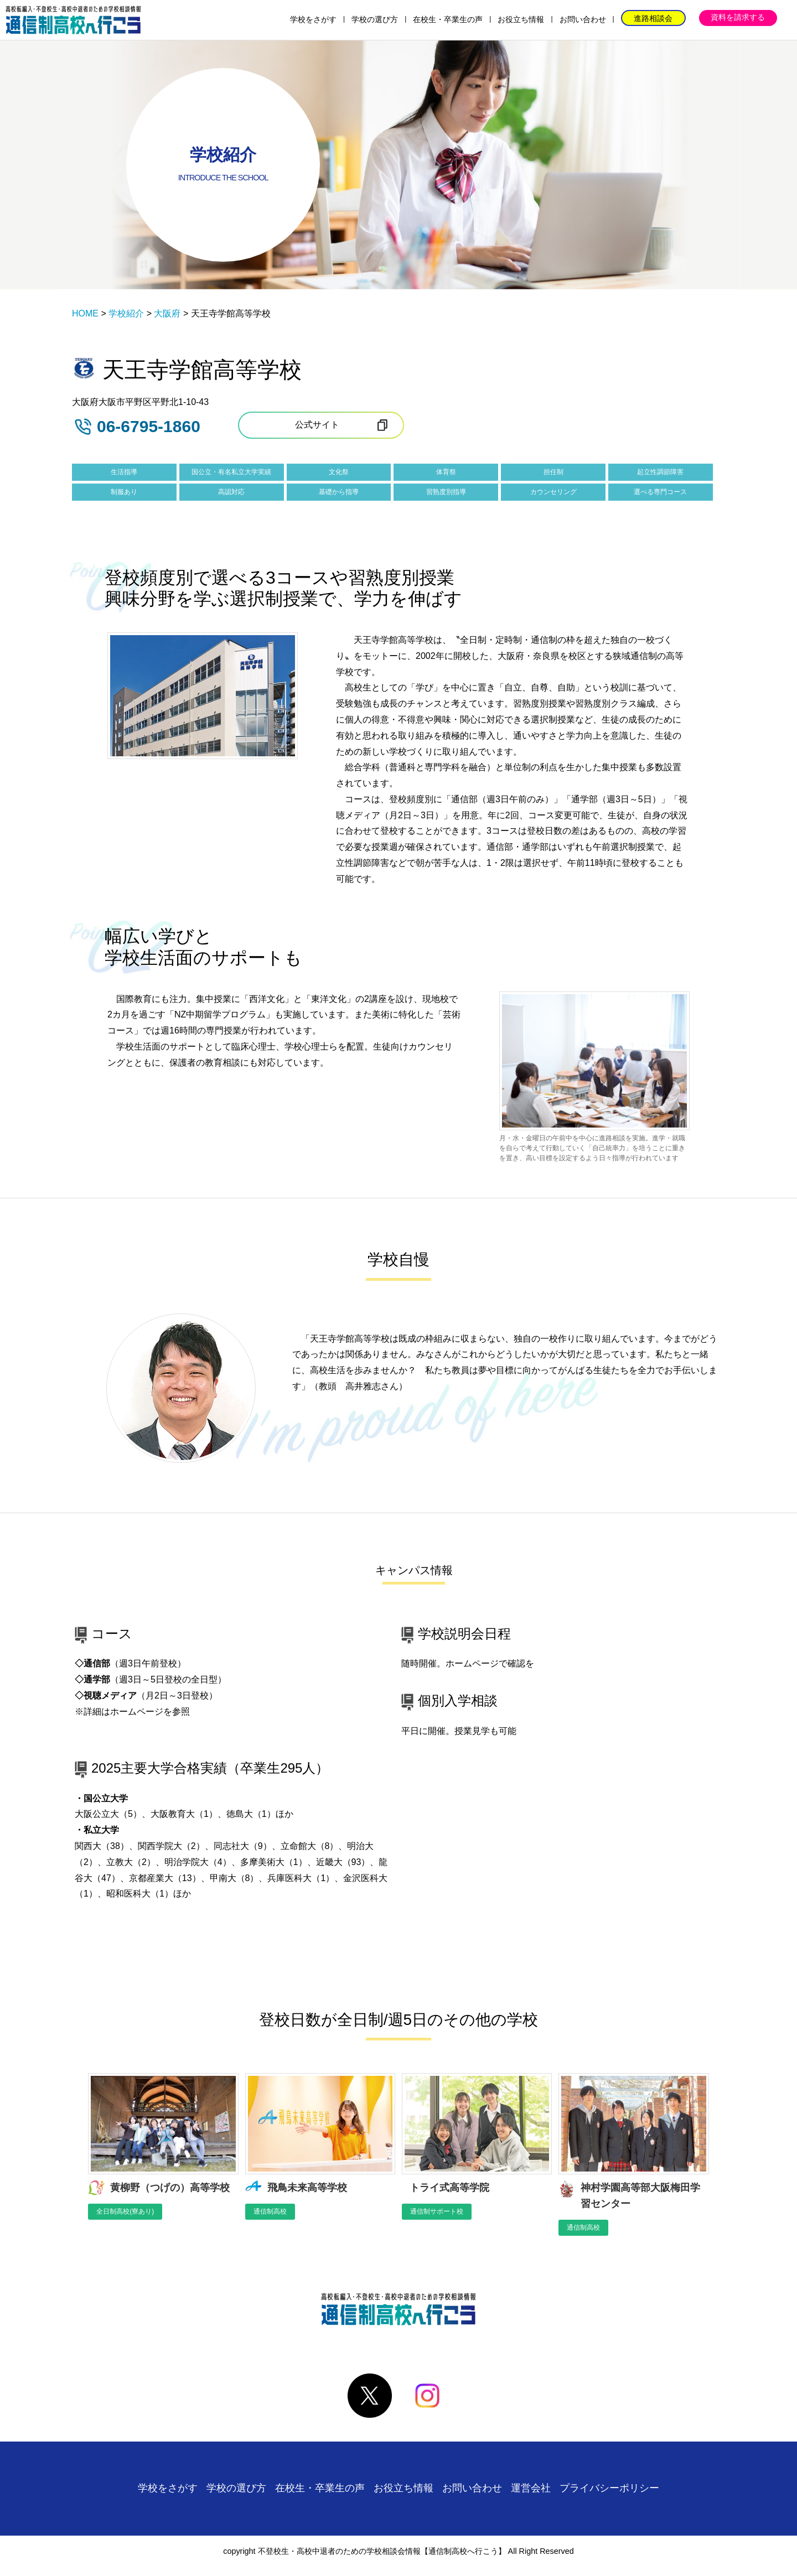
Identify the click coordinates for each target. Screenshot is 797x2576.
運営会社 (531, 2488)
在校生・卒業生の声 (448, 19)
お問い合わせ (583, 19)
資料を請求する (738, 17)
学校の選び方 (374, 19)
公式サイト (317, 424)
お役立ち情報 (521, 19)
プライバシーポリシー (609, 2488)
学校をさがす (313, 19)
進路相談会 (653, 18)
